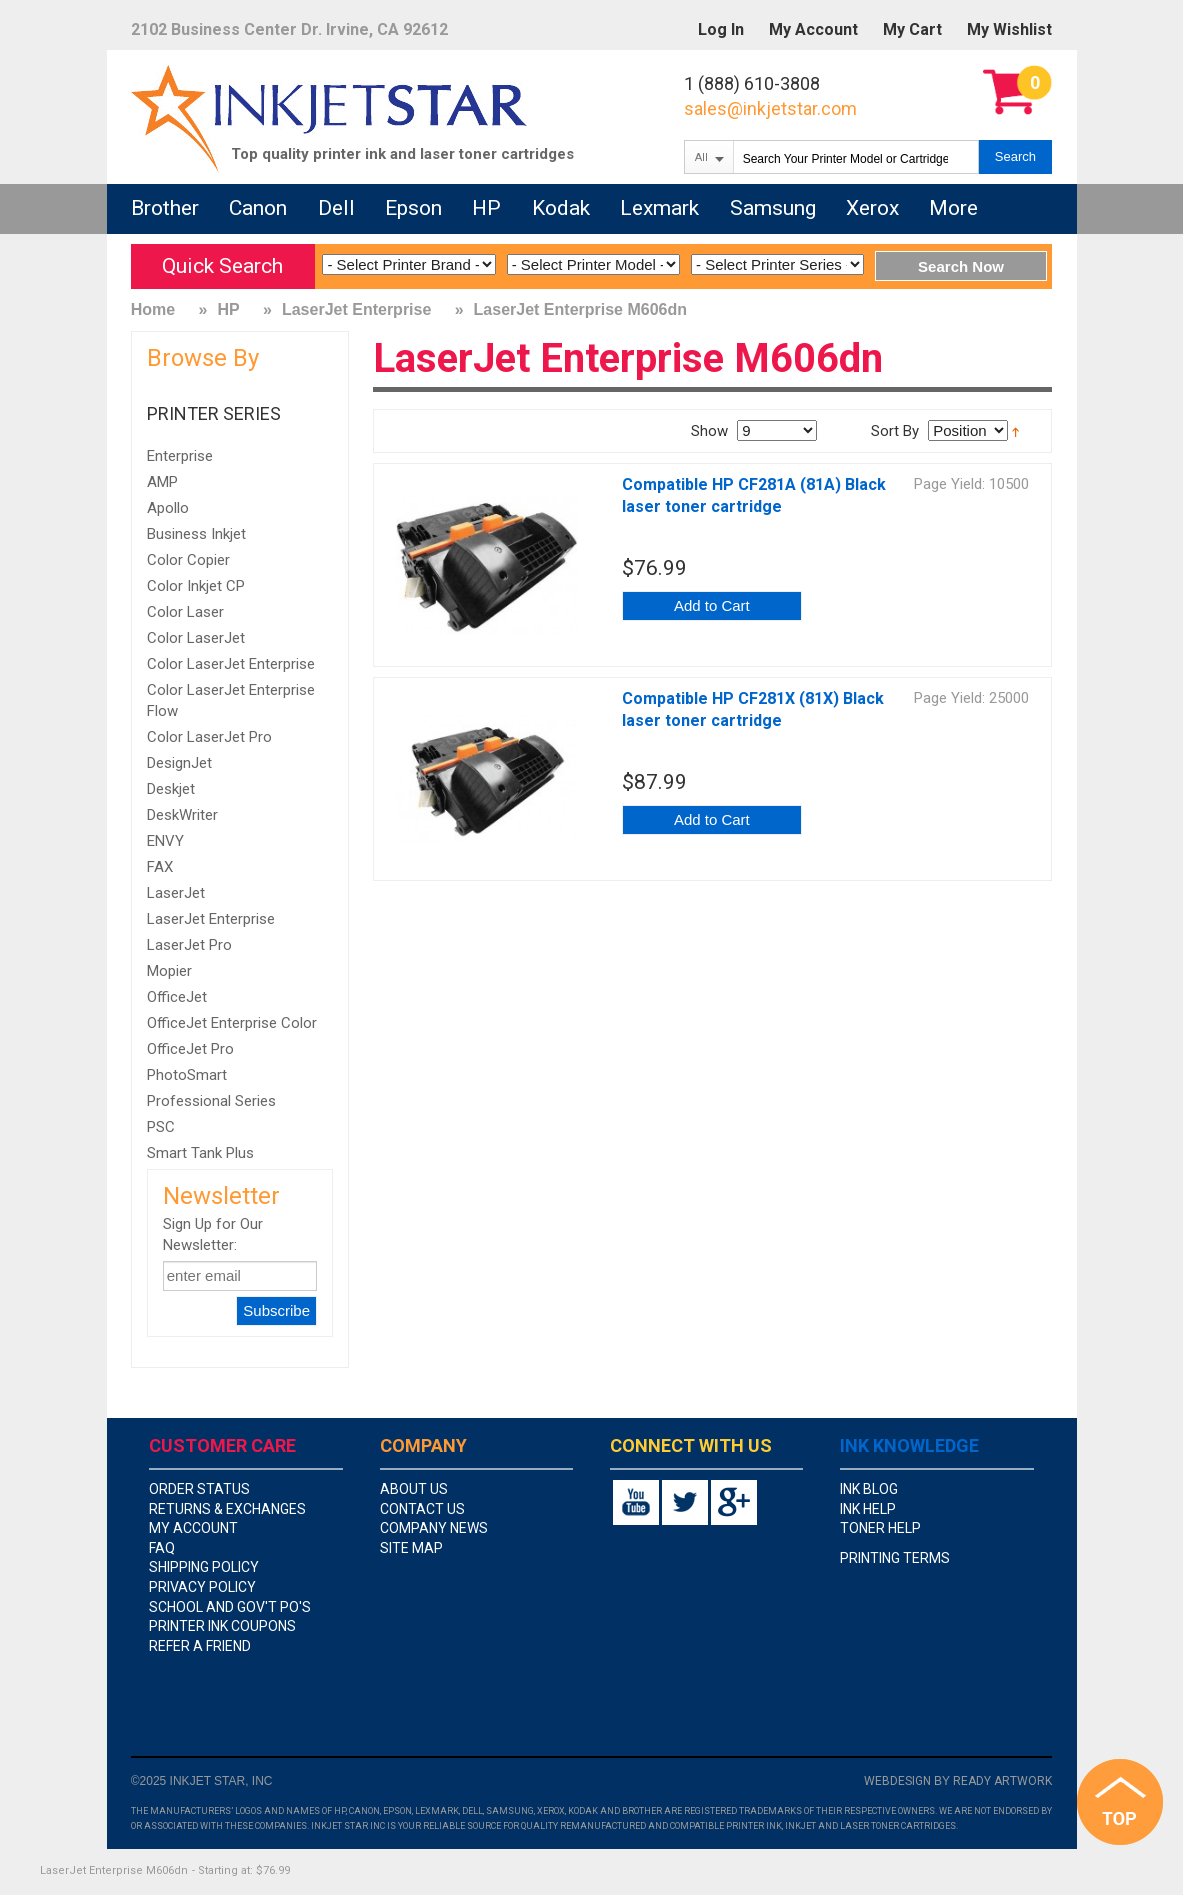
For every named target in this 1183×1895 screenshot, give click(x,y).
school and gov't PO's (230, 1607)
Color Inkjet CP (196, 586)
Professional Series (211, 1101)
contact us (422, 1509)
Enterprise (180, 456)
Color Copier (188, 560)
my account (193, 1528)
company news (434, 1528)
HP (228, 309)
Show (709, 431)
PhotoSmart (187, 1075)
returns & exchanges (227, 1509)
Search (1015, 156)
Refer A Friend (200, 1646)
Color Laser (185, 612)
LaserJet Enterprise (356, 309)
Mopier (169, 971)
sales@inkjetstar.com (770, 108)
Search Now (961, 266)
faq (162, 1548)
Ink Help (868, 1509)
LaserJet (176, 893)
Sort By (895, 431)
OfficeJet (177, 997)
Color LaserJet (196, 638)
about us (414, 1489)
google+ (734, 1502)
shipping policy (204, 1567)
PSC (161, 1127)
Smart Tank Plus (200, 1153)
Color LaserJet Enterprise (231, 664)
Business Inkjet (196, 534)
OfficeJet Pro (190, 1049)
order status (199, 1489)
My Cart (912, 29)
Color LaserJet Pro (209, 737)
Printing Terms (895, 1558)
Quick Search (222, 266)
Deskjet (171, 789)
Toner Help (880, 1528)
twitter (685, 1502)
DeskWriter (182, 815)
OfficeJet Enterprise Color (232, 1023)
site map (411, 1548)
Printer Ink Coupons (222, 1626)
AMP (162, 482)
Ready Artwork (1002, 1781)
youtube (636, 1502)
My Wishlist (1009, 29)
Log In (721, 29)
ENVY (165, 841)
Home (153, 309)
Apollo (168, 508)
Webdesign (897, 1781)
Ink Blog (869, 1489)
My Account (813, 29)
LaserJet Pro (189, 945)
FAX (160, 867)
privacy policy (202, 1587)
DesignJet (179, 763)
